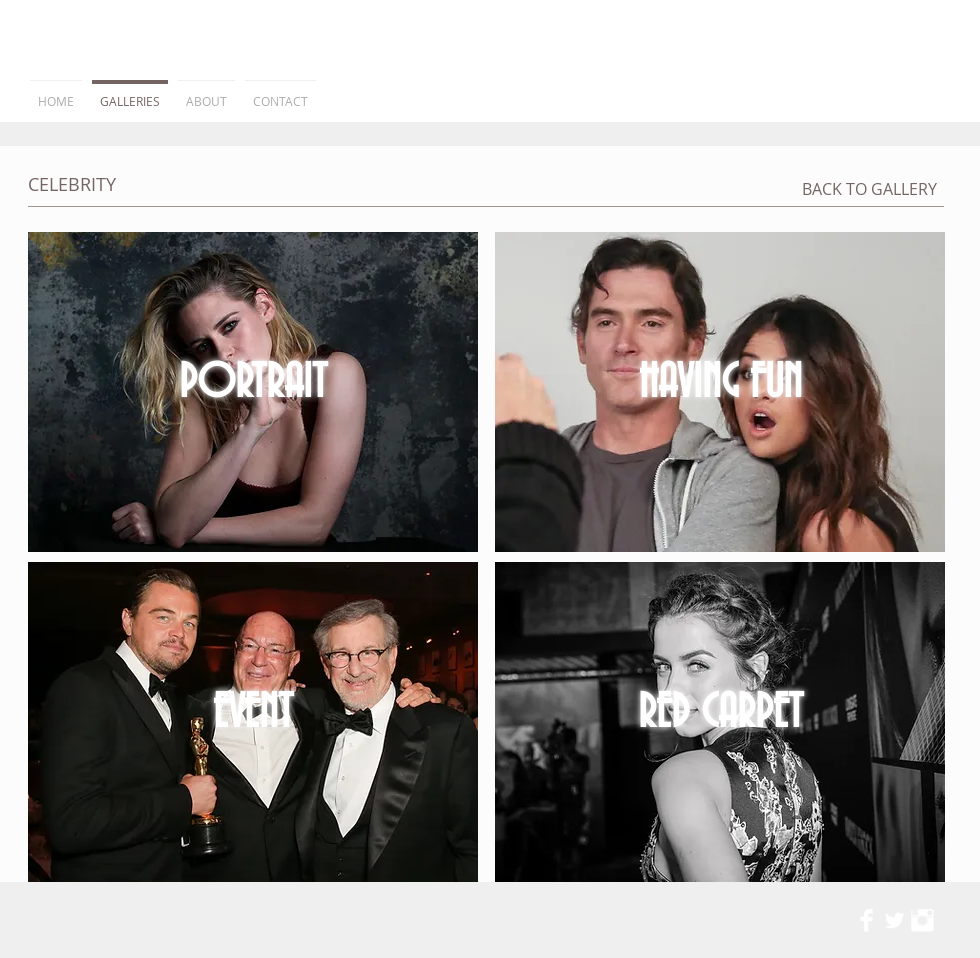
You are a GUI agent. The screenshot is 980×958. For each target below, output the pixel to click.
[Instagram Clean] (922, 920)
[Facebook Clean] (866, 920)
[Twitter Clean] (894, 920)
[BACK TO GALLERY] (869, 189)
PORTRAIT (253, 383)
